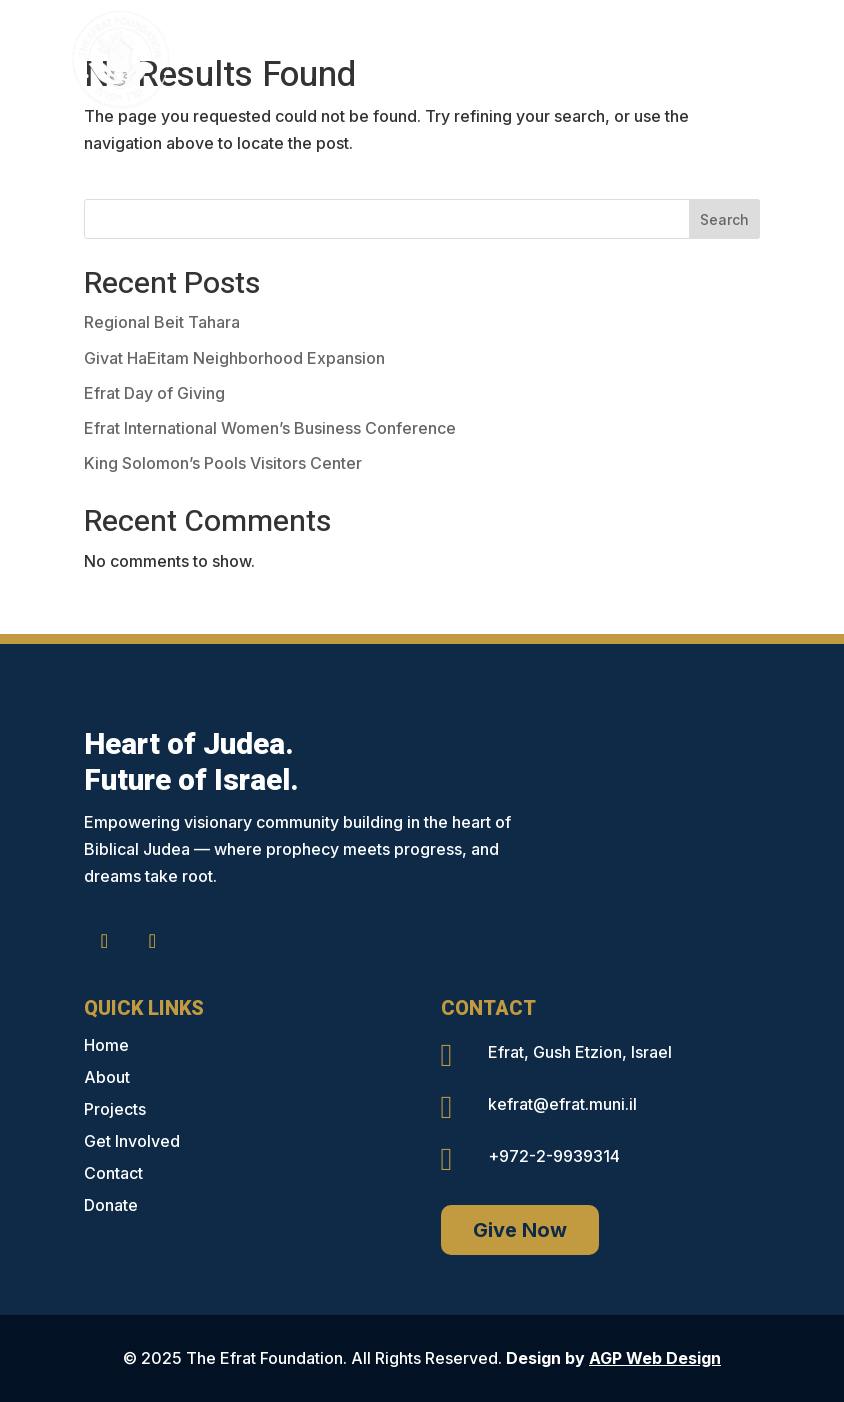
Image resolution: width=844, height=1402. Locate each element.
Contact (113, 1173)
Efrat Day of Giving (154, 393)
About (107, 1077)
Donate (111, 1205)
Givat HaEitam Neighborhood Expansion (234, 358)
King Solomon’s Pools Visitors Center (223, 463)
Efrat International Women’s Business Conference (270, 428)
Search (724, 219)
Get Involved (132, 1141)
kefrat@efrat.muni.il (562, 1104)
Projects (115, 1109)
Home (106, 1045)
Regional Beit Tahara (162, 322)
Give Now (520, 1230)
